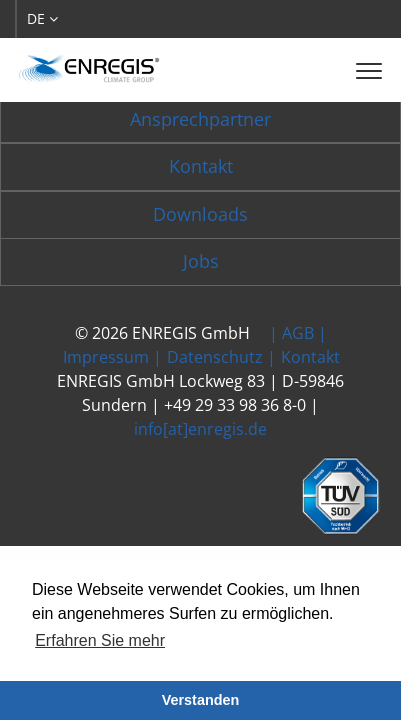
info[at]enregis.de (200, 429)
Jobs (201, 261)
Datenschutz (215, 357)
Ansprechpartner (200, 119)
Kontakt (201, 166)
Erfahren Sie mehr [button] (100, 640)
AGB (298, 333)
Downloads (200, 214)
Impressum (106, 357)
